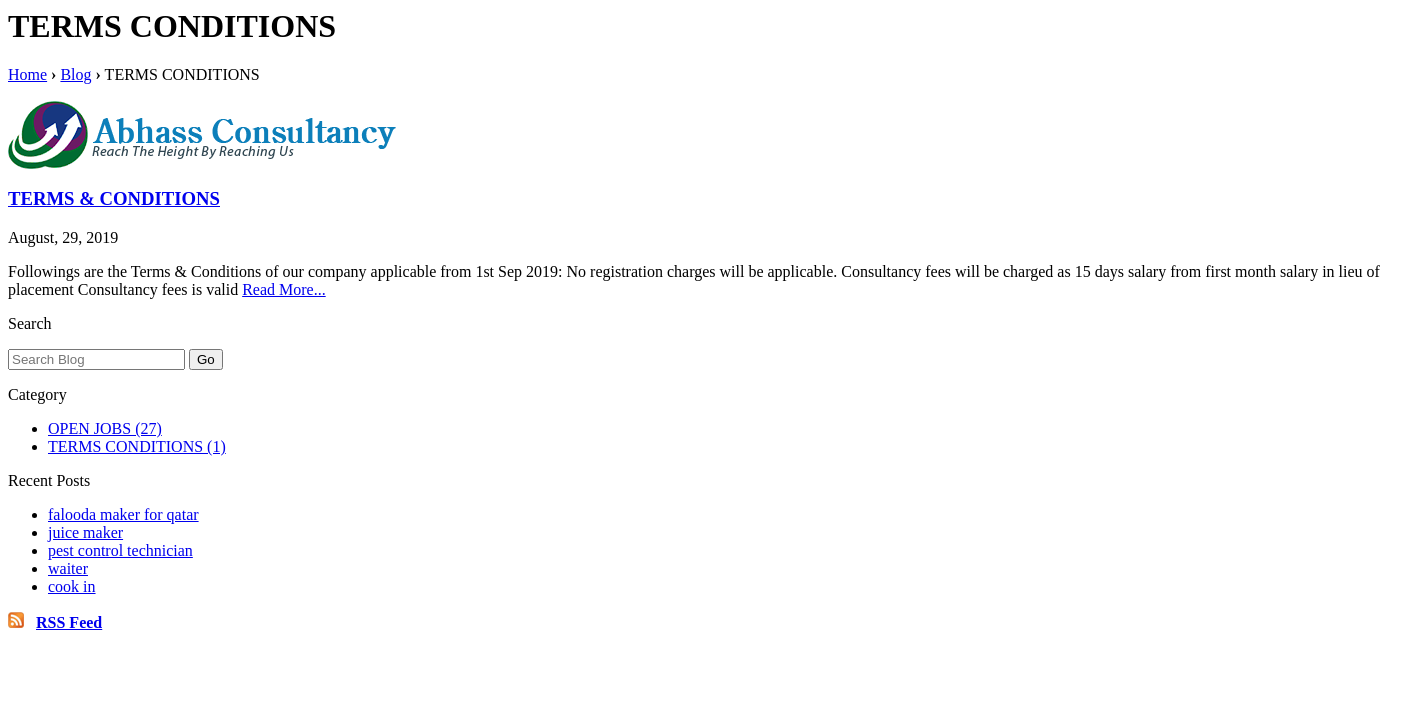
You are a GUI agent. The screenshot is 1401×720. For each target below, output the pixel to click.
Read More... (284, 289)
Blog (75, 74)
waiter (68, 568)
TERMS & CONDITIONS (114, 198)
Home (27, 74)
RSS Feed (69, 622)
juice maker (85, 532)
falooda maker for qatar (123, 514)
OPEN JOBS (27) (105, 428)
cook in (72, 586)
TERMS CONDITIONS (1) (137, 446)
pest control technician (120, 550)
